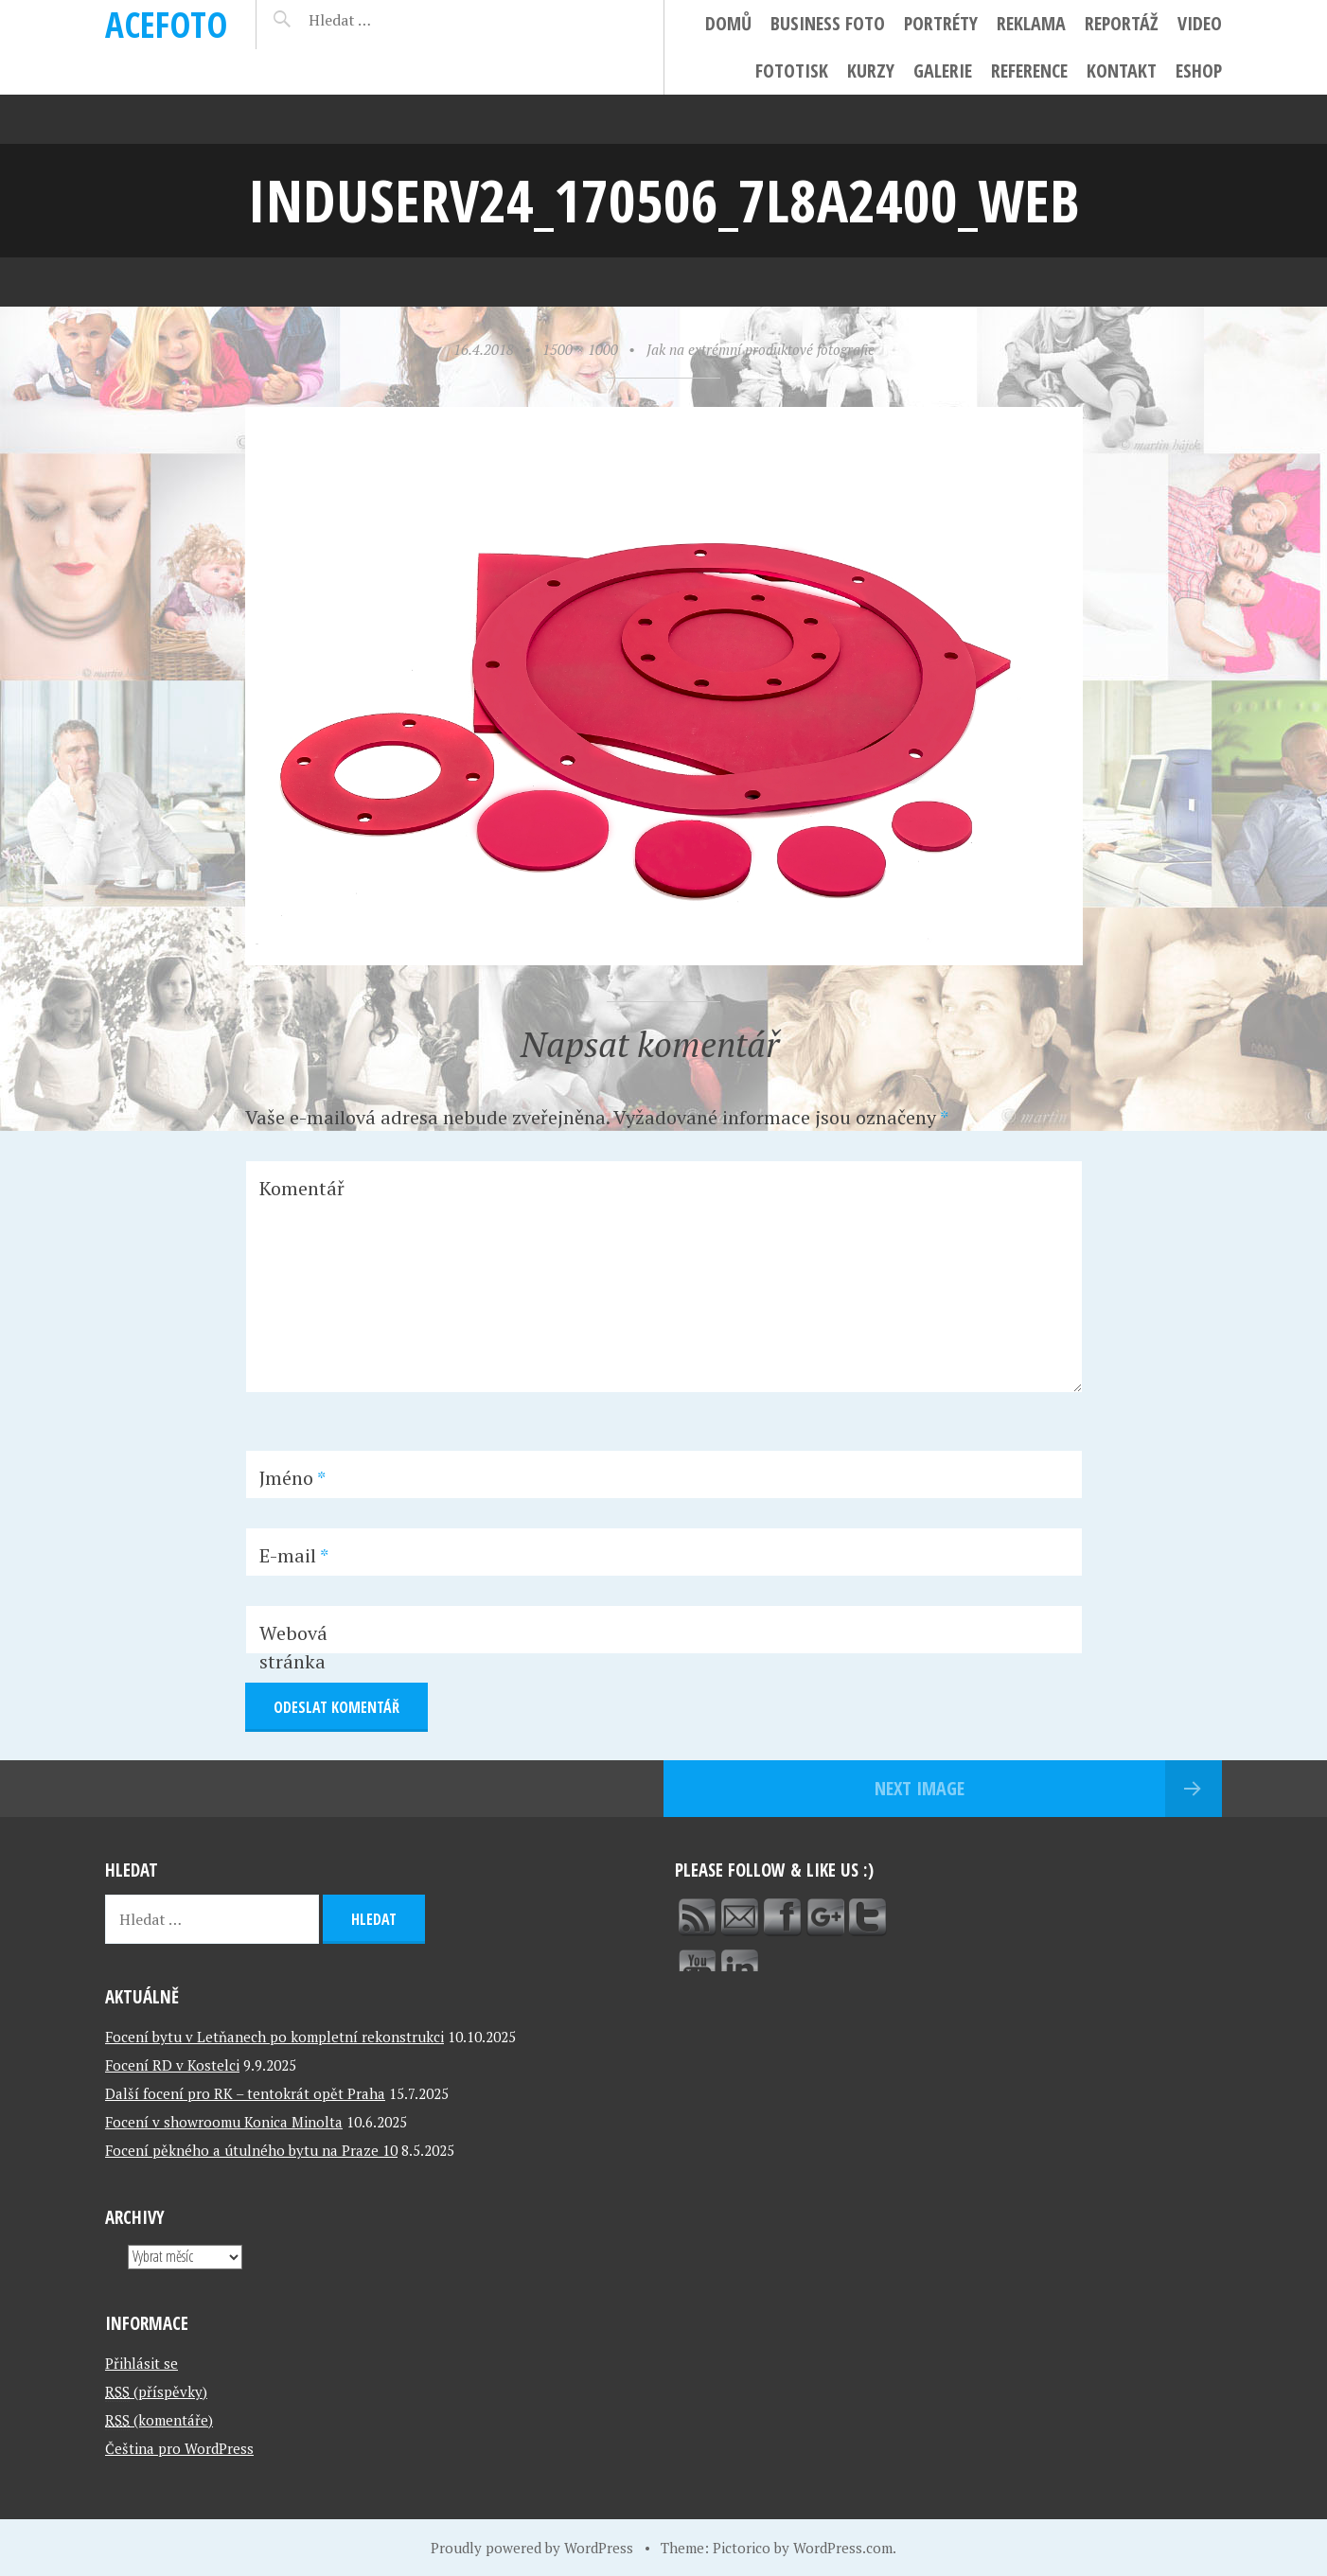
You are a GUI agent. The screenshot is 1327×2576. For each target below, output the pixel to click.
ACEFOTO (166, 24)
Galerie (942, 70)
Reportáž (1122, 23)
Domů (728, 23)
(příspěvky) (156, 2391)
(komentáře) (159, 2419)
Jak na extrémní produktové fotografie (760, 349)
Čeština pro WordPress (179, 2448)
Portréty (941, 23)
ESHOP (1199, 70)
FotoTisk (791, 70)
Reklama (1031, 23)
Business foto (827, 23)
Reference (1029, 70)
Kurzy (870, 70)
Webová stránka (293, 1647)
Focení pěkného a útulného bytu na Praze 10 (251, 2150)
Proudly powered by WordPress (532, 2547)
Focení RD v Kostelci (172, 2065)
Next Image (919, 1788)
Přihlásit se (141, 2363)
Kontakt (1122, 70)
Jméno (292, 1478)
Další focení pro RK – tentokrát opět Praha (245, 2093)
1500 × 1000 (580, 349)
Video (1199, 23)
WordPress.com (843, 2547)
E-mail (293, 1555)
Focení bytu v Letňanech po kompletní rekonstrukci (274, 2036)
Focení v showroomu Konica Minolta (224, 2121)
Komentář (302, 1188)
